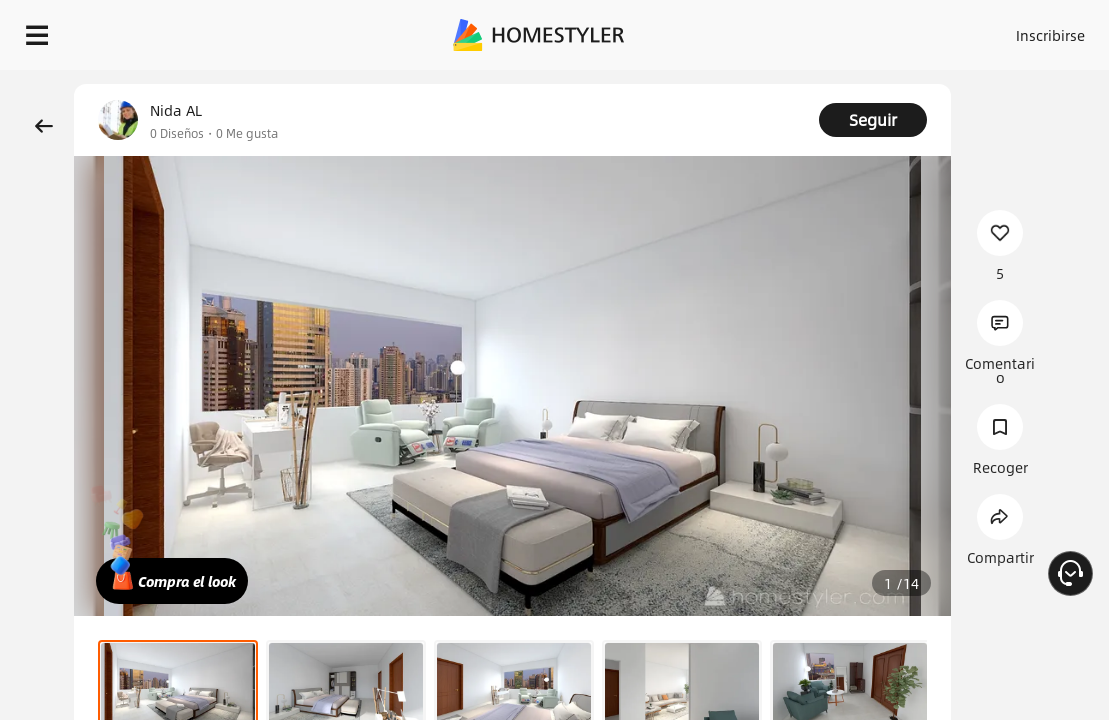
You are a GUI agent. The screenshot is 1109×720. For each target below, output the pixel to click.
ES (1035, 30)
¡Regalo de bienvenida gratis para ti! (806, 84)
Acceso (884, 30)
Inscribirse (962, 30)
